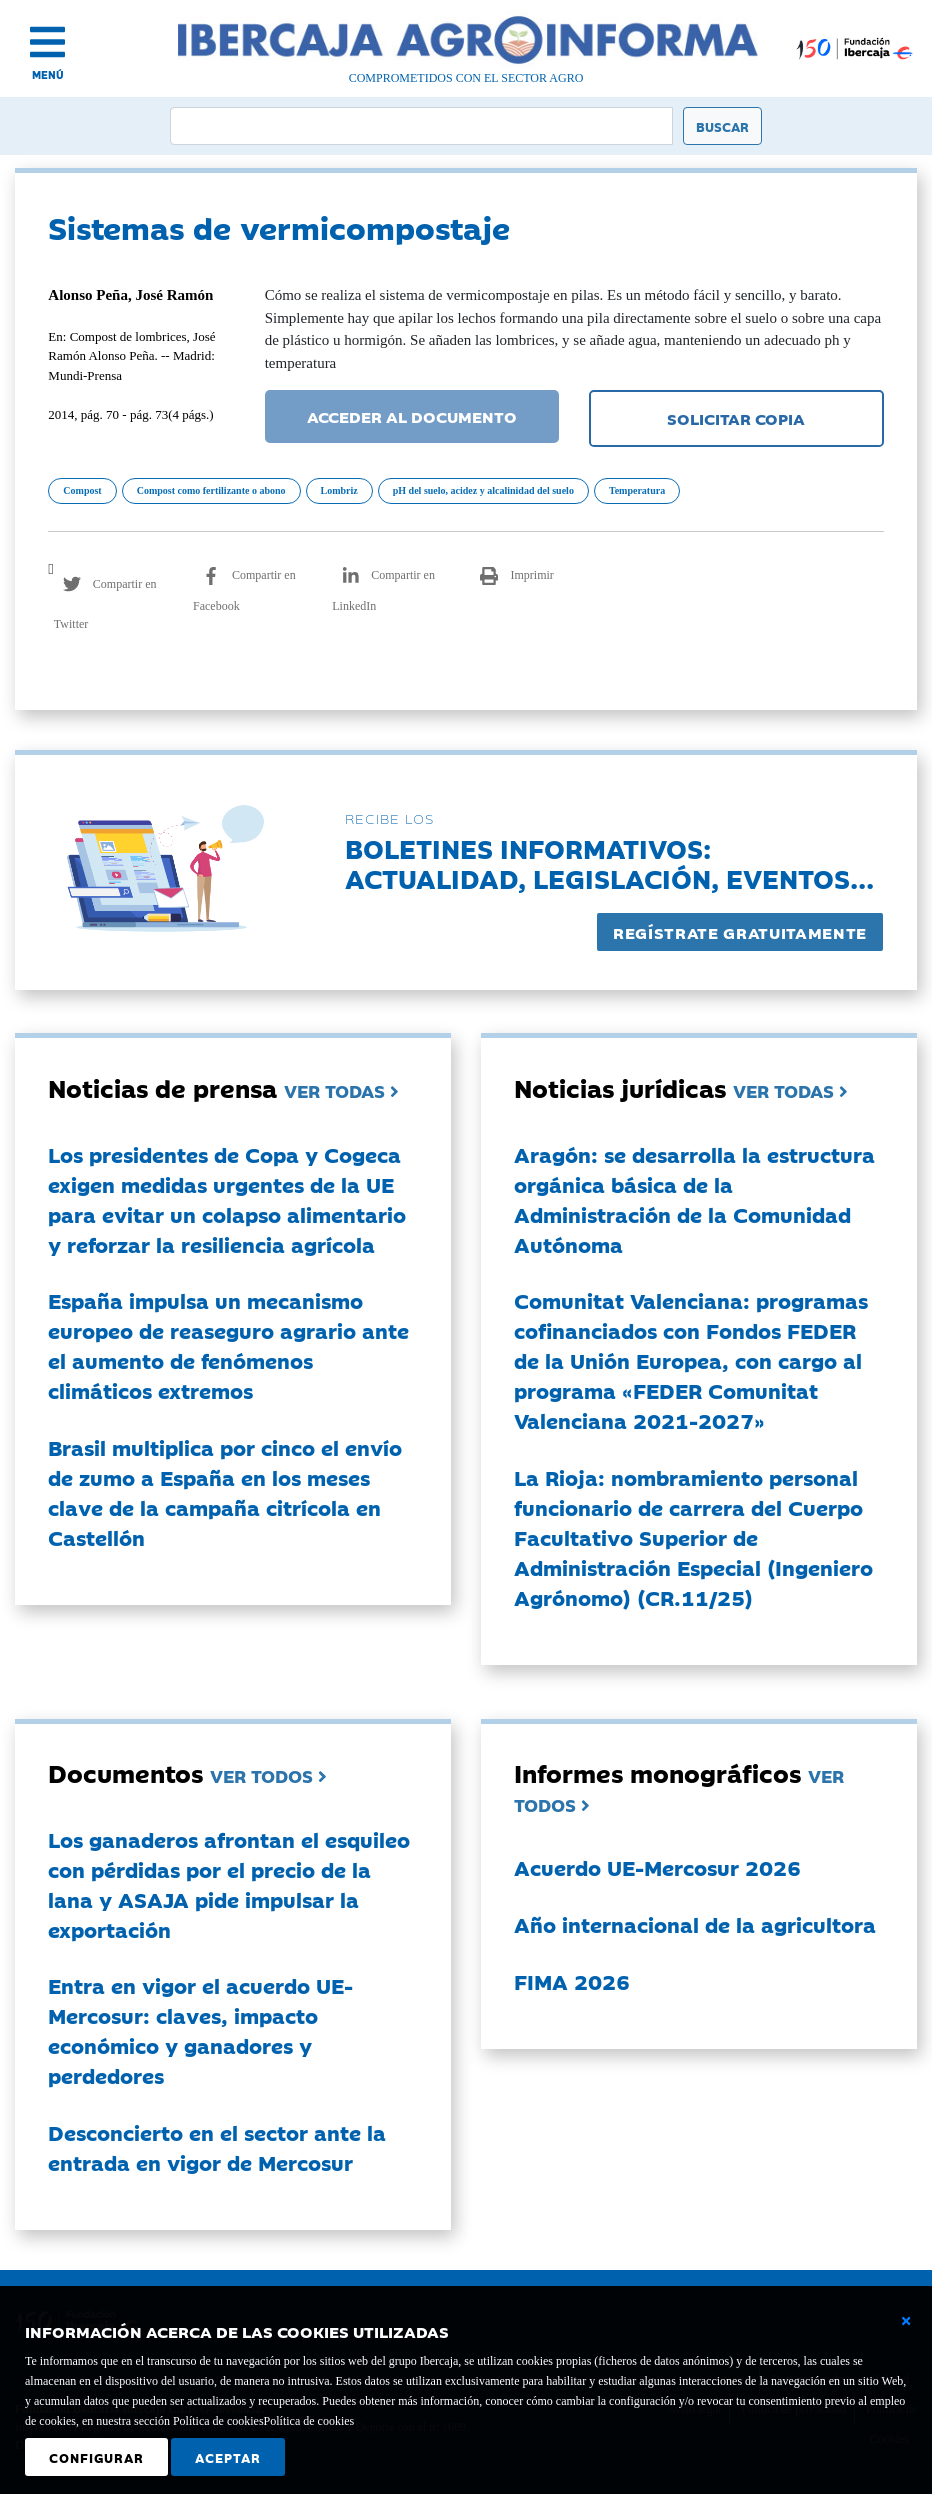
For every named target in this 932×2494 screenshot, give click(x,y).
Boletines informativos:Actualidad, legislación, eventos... (609, 862)
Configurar (96, 2457)
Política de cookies (309, 2421)
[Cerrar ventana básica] (906, 2321)
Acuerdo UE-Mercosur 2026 (657, 1867)
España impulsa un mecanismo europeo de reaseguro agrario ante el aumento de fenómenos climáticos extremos (228, 1345)
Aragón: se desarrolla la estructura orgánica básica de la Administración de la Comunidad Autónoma (694, 1199)
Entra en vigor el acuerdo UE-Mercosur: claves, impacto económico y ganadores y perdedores (200, 2030)
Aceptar (228, 2457)
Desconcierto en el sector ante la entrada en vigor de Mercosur (217, 2147)
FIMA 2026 (572, 1981)
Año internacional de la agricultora (695, 1924)
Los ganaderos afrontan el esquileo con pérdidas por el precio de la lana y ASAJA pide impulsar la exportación (229, 1884)
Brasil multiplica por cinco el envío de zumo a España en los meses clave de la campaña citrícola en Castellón (225, 1492)
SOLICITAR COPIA (736, 418)
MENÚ (48, 74)
